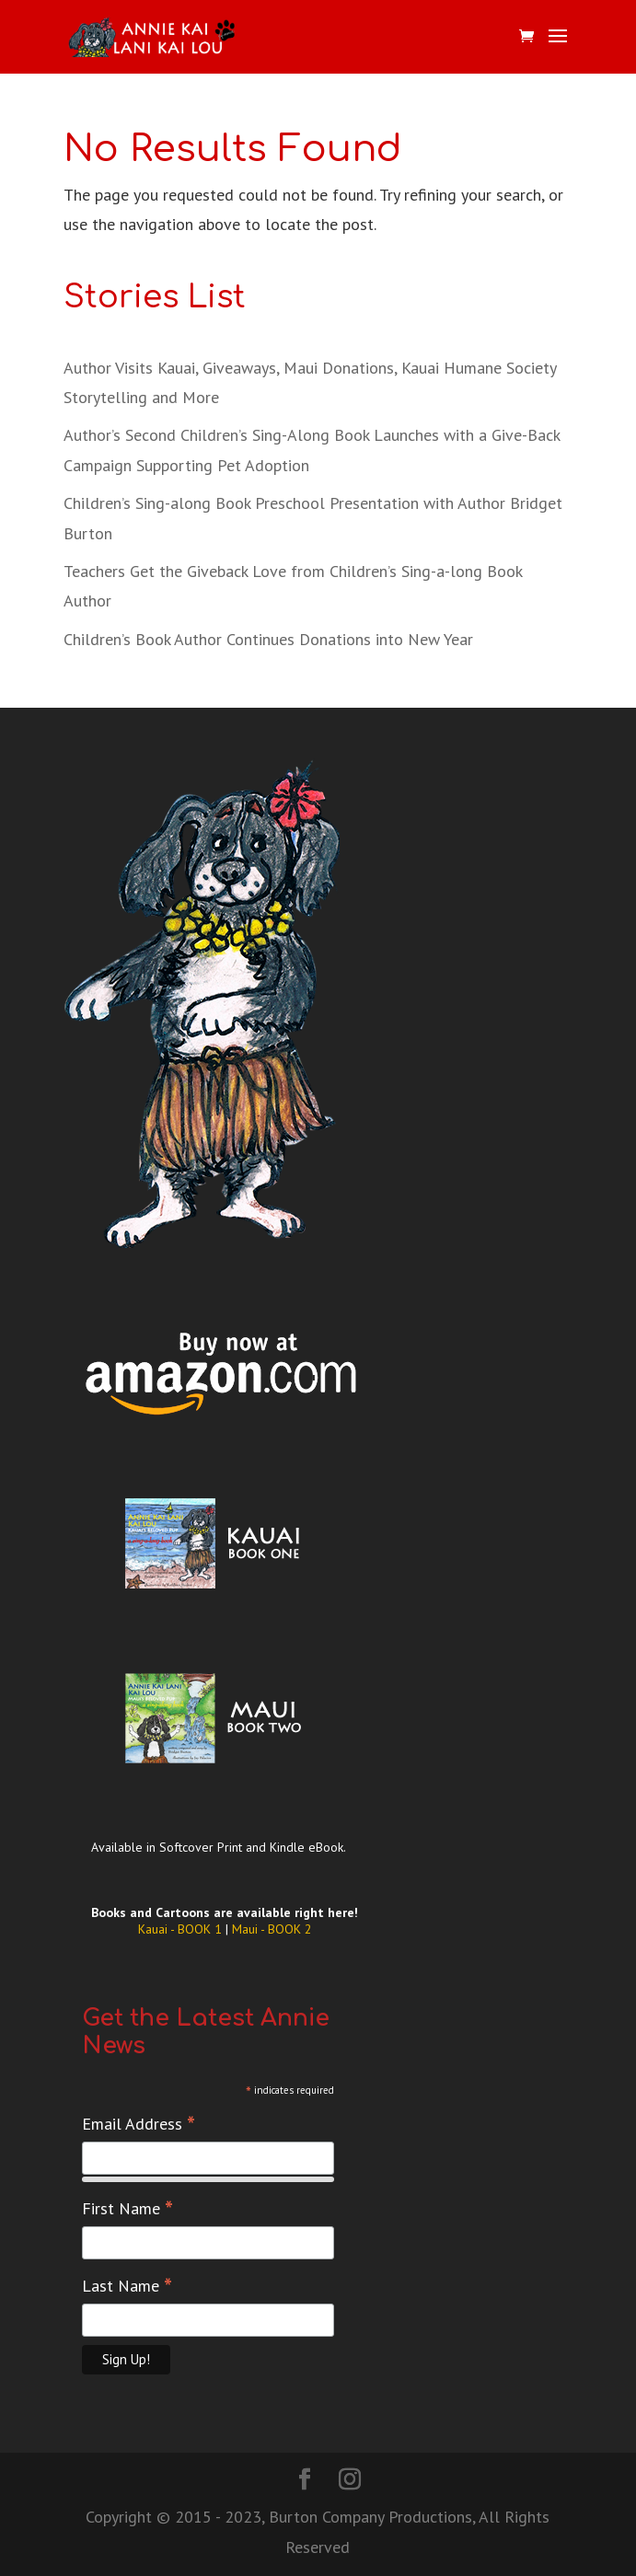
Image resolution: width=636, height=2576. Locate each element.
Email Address (138, 2124)
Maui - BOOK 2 (272, 1929)
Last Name (127, 2286)
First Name (127, 2209)
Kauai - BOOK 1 (181, 1929)
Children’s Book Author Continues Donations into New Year (268, 639)
